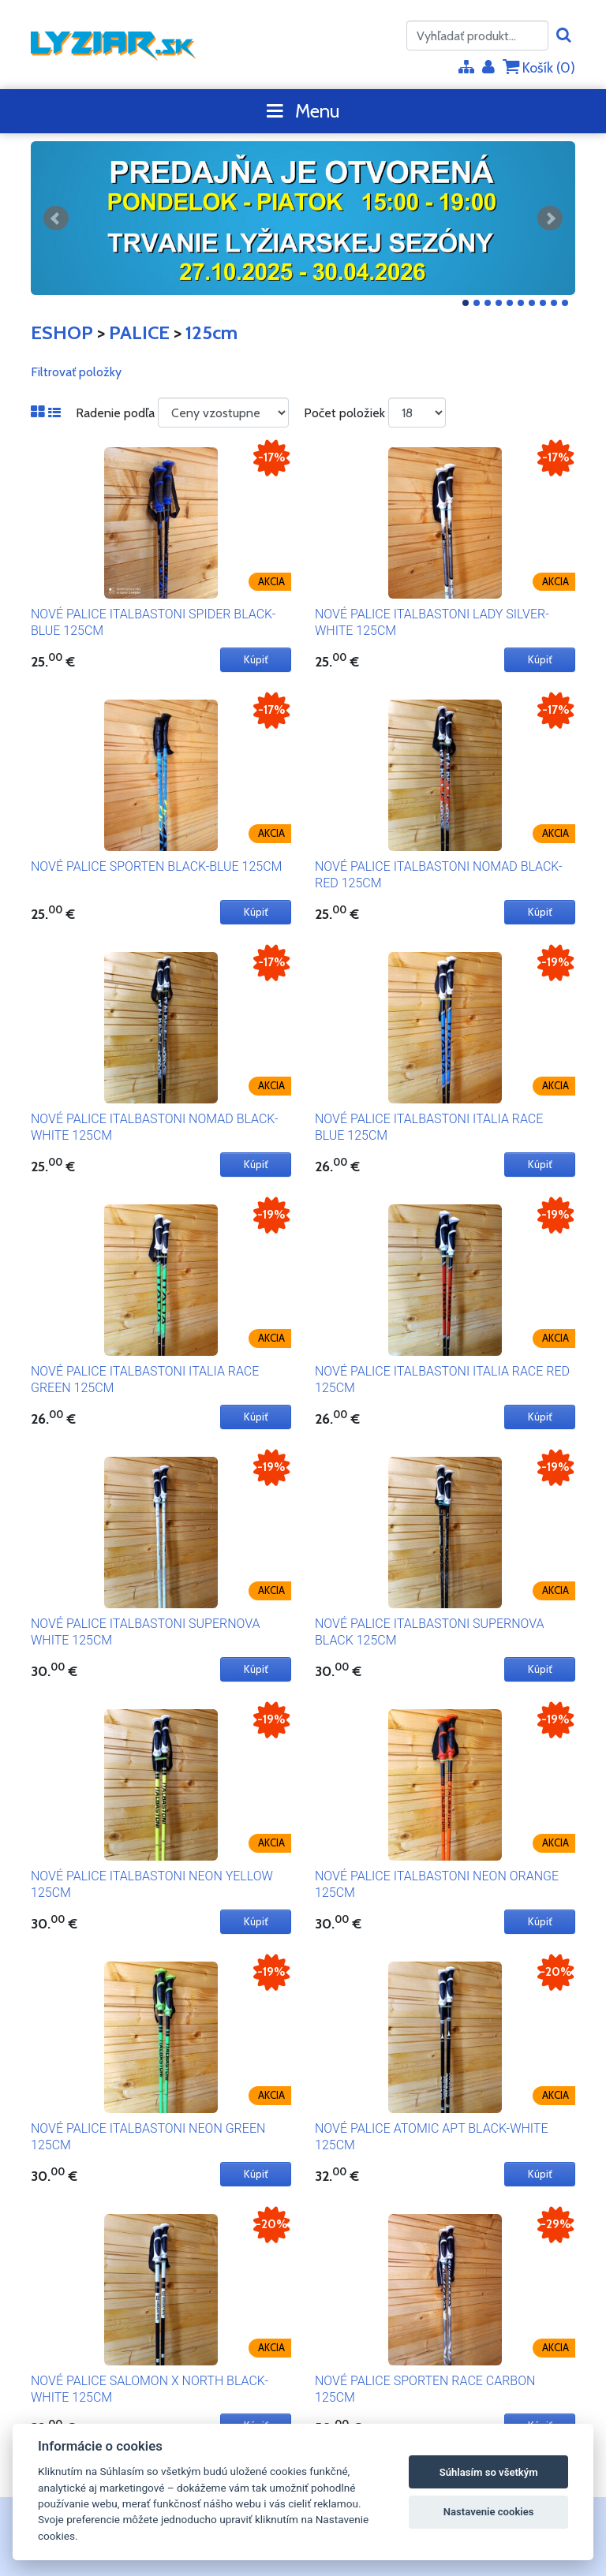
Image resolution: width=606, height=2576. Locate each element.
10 (565, 303)
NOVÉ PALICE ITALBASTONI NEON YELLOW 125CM (152, 1884)
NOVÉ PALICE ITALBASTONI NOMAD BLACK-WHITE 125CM (155, 1127)
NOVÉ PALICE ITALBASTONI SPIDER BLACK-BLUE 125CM (153, 622)
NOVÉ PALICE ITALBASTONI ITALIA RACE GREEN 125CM (145, 1379)
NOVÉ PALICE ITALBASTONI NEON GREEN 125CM (148, 2136)
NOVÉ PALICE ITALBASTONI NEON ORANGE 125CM (437, 1884)
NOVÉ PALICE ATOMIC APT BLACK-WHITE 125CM (431, 2136)
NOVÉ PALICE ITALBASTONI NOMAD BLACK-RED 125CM (439, 874)
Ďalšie (550, 218)
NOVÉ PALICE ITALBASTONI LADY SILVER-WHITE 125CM (432, 622)
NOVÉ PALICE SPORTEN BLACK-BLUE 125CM (156, 866)
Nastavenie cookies (488, 2512)
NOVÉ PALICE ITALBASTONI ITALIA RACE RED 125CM (442, 1379)
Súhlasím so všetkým (489, 2472)
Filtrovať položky (76, 371)
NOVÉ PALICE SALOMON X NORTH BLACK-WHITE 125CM (149, 2389)
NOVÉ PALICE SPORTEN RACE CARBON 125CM (425, 2389)
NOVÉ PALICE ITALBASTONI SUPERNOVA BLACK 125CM (429, 1632)
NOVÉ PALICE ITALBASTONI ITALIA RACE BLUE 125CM (429, 1127)
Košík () (539, 67)
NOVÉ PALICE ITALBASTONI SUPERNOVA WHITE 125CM (145, 1632)
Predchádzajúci (56, 218)
